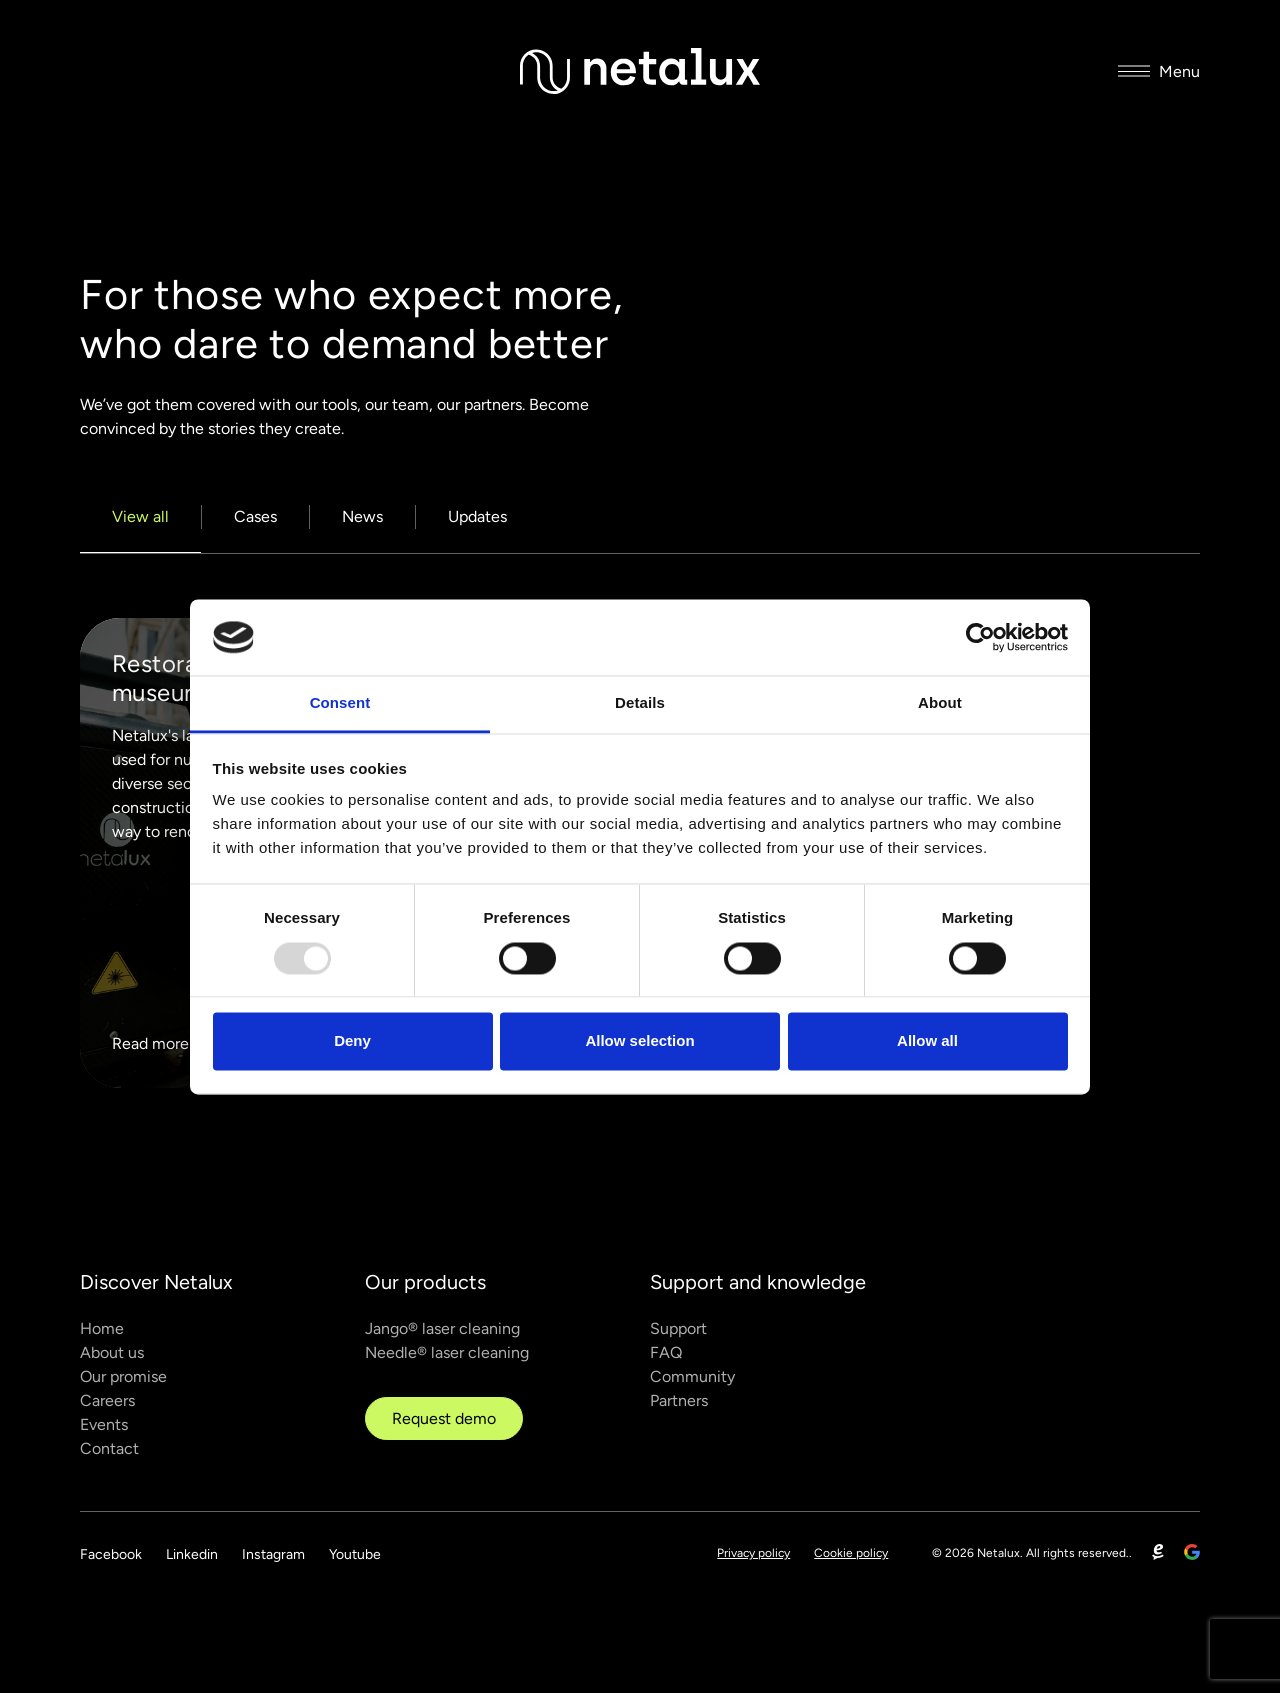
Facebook (111, 1554)
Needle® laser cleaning (447, 1352)
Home (102, 1328)
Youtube (355, 1554)
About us (112, 1352)
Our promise (123, 1376)
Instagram (273, 1554)
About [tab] (940, 703)
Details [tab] (640, 703)
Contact (109, 1448)
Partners (679, 1400)
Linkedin (192, 1554)
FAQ (666, 1352)
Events (104, 1424)
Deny (352, 1041)
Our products (425, 1282)
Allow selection (639, 1041)
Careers (107, 1400)
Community (692, 1376)
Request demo (444, 1418)
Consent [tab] (340, 703)
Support (678, 1328)
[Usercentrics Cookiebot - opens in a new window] (980, 637)
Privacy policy (753, 1553)
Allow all (927, 1041)
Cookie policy (851, 1553)
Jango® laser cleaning (442, 1328)
